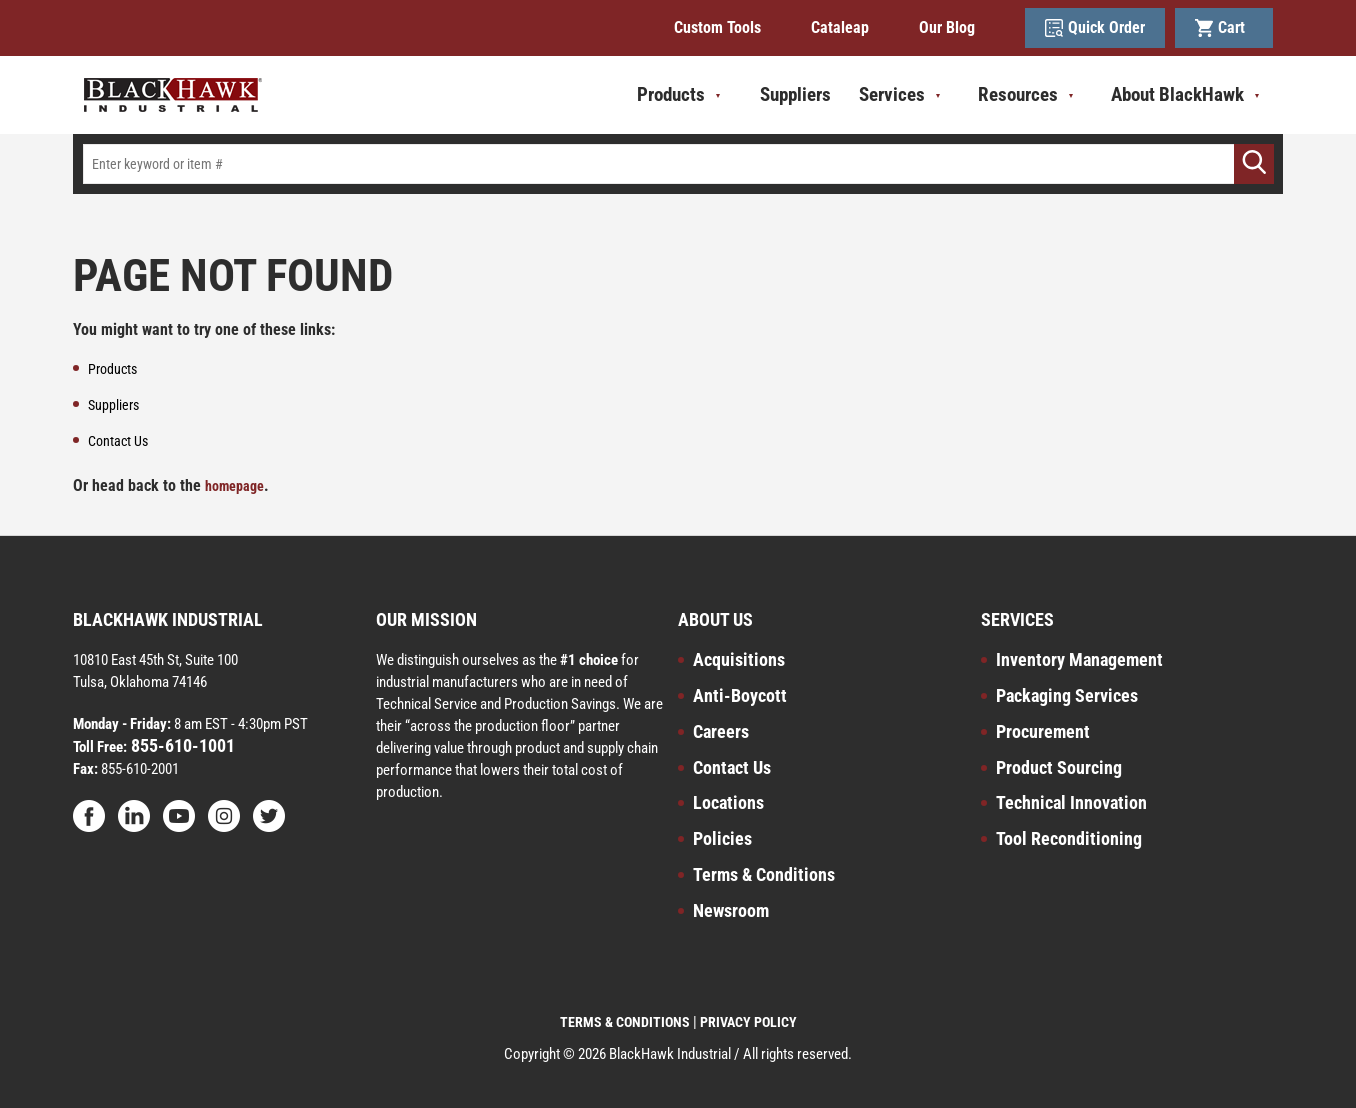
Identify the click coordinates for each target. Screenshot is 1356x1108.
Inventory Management (1079, 659)
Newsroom (731, 910)
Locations (728, 802)
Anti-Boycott (740, 695)
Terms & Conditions (764, 874)
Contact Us (732, 767)
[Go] (1254, 164)
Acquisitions (739, 659)
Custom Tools (717, 27)
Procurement (1043, 731)
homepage (234, 486)
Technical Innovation (1071, 802)
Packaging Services (1067, 695)
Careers (721, 731)
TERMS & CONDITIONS (625, 1022)
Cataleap (840, 27)
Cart (1224, 28)
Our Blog (947, 27)
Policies (722, 838)
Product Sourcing (1059, 767)
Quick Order (1095, 28)
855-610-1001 (181, 745)
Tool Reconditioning (1069, 838)
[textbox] (678, 164)
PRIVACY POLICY (748, 1022)
